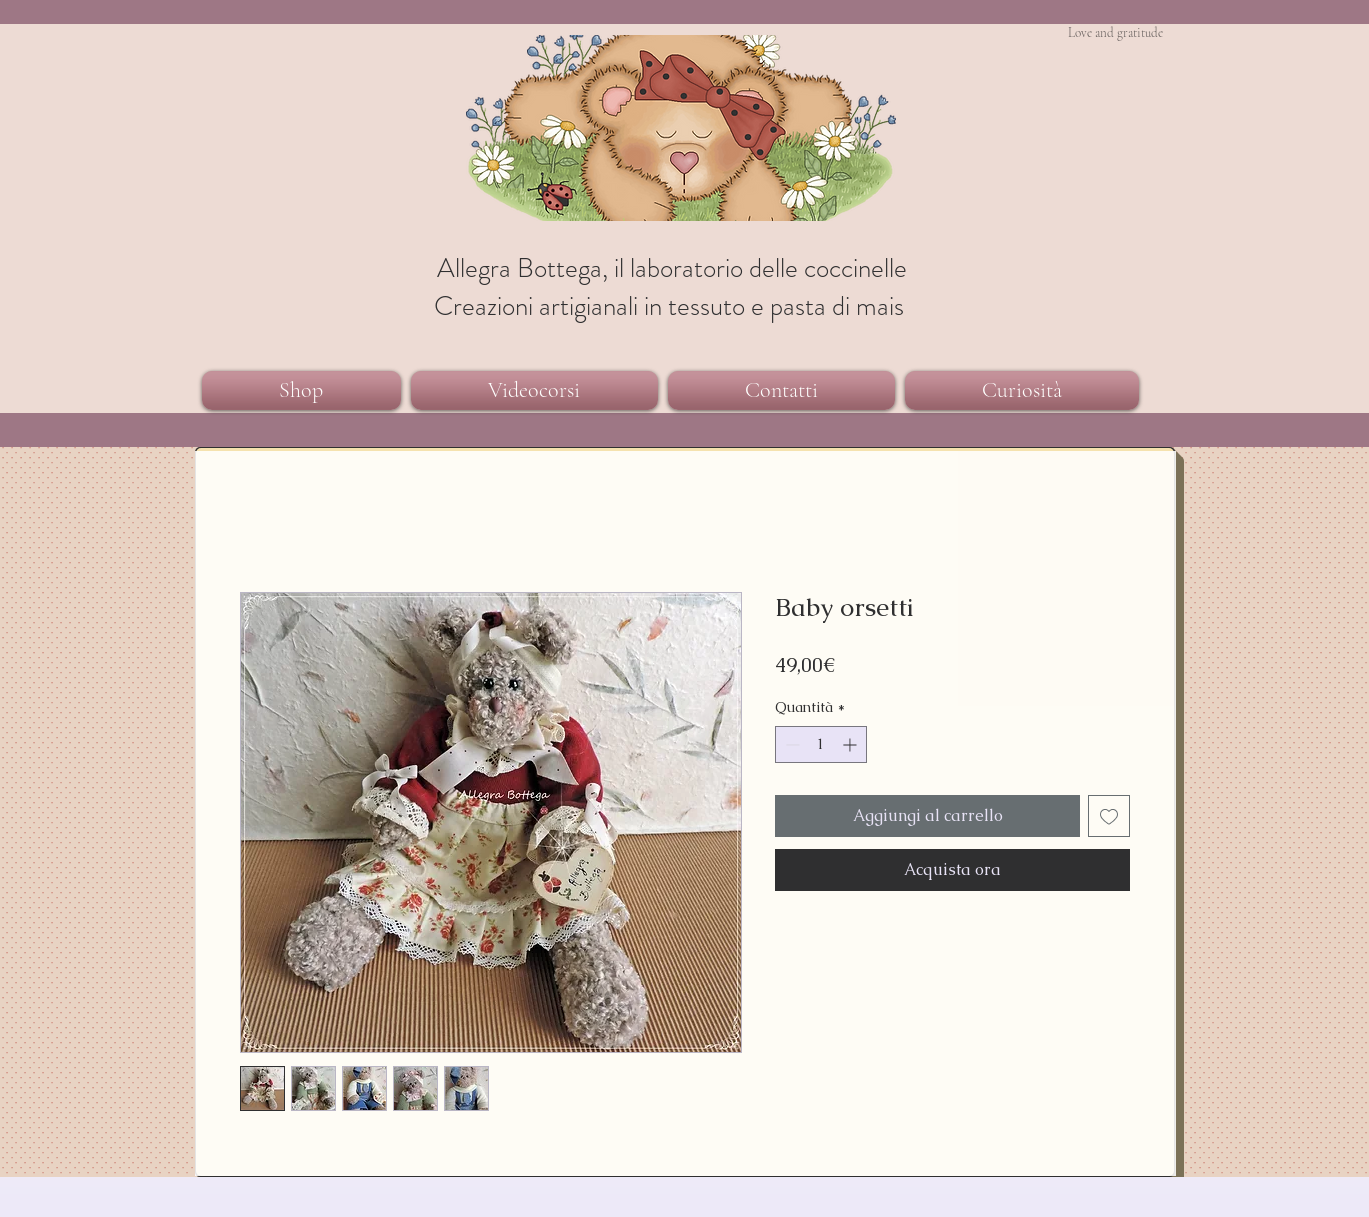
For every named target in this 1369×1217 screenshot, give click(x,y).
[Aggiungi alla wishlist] (1109, 816)
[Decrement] (790, 744)
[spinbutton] (821, 744)
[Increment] (851, 744)
